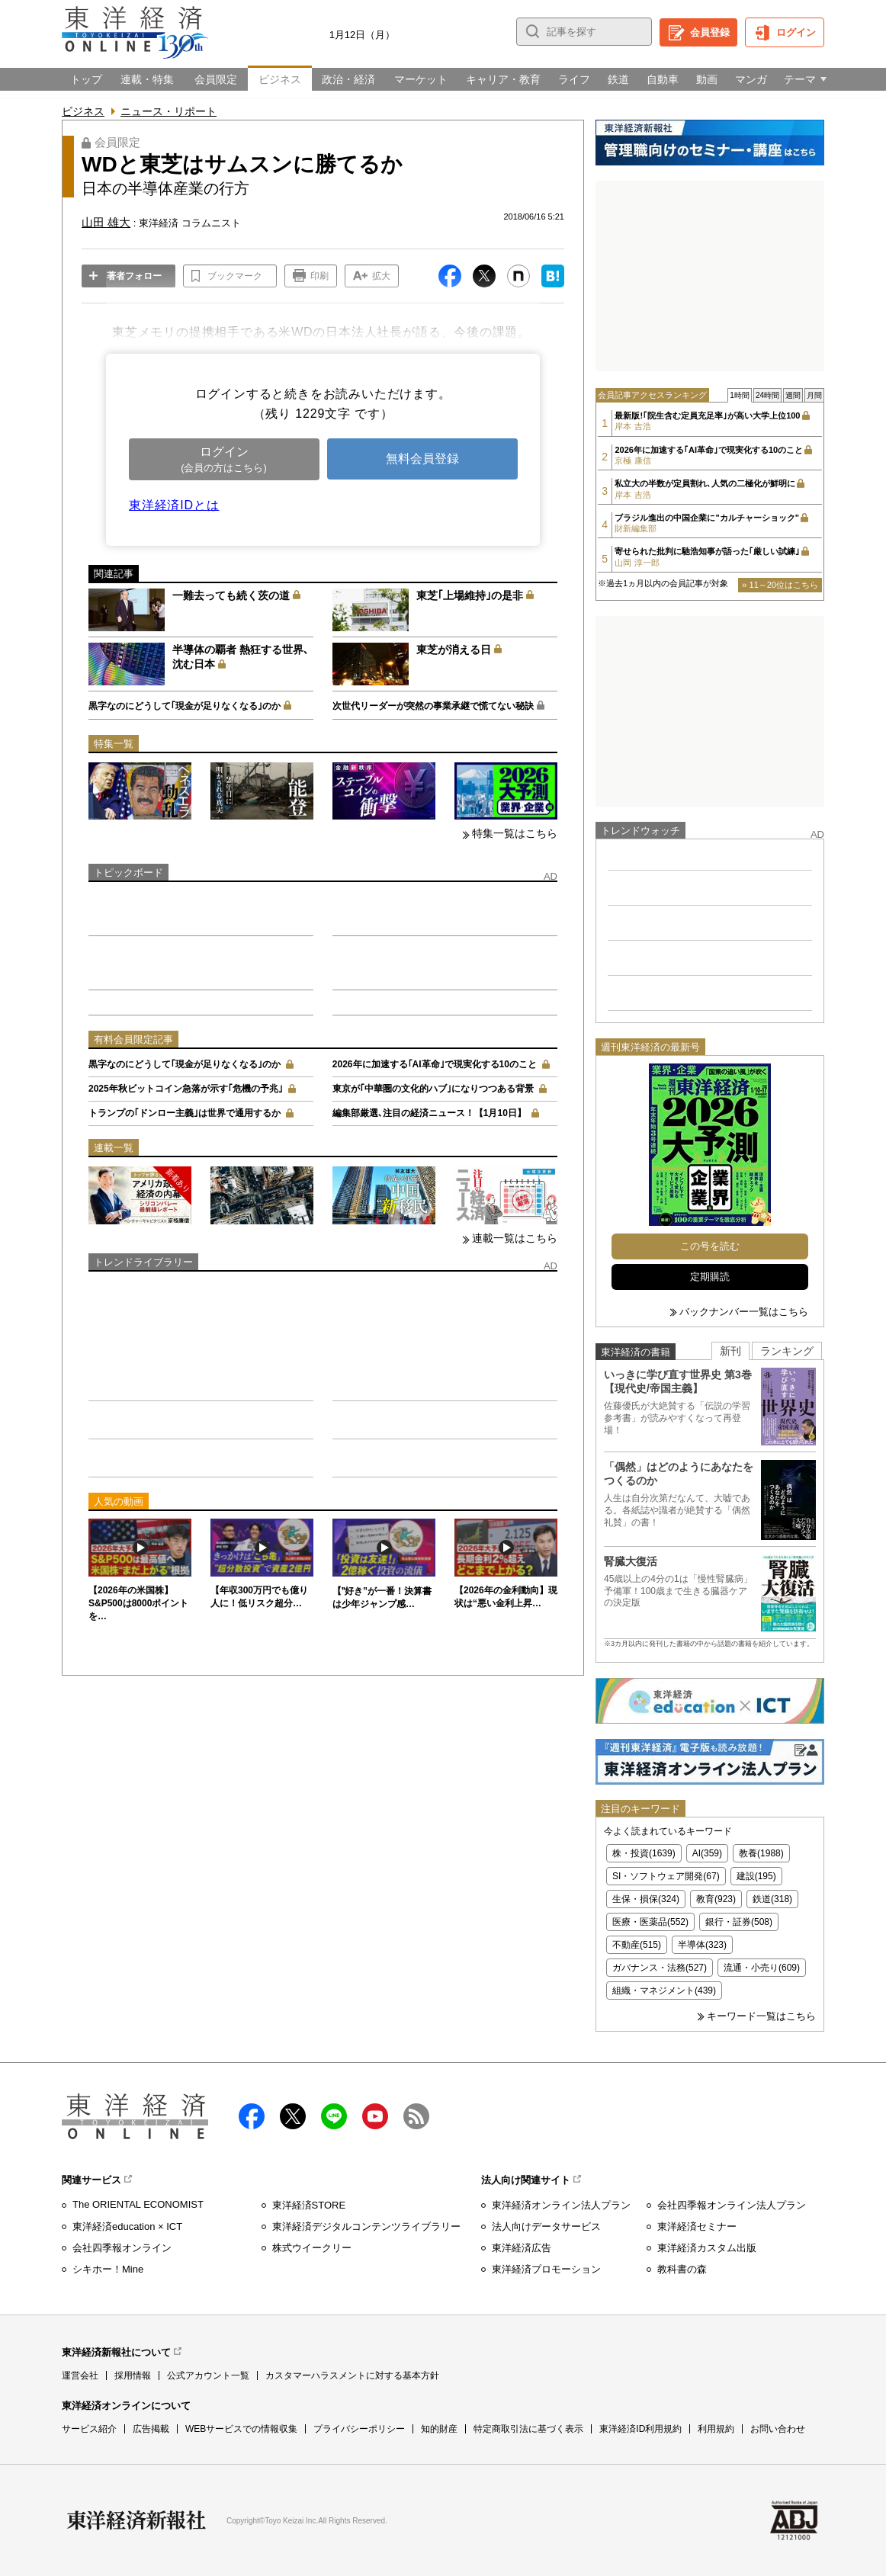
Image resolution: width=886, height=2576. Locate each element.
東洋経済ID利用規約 (640, 2428)
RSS (416, 2116)
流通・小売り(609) (762, 1967)
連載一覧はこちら (514, 1238)
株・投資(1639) (644, 1853)
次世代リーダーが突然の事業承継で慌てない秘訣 (433, 706)
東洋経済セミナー (697, 2226)
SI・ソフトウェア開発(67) (666, 1876)
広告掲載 (151, 2428)
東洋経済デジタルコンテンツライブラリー (366, 2226)
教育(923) (716, 1899)
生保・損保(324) (645, 1899)
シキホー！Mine (107, 2269)
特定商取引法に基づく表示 (528, 2428)
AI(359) (707, 1853)
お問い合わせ (777, 2428)
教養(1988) (761, 1853)
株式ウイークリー (312, 2248)
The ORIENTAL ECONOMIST (138, 2204)
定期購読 (710, 1276)
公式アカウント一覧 (208, 2375)
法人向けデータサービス (546, 2226)
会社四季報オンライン (122, 2248)
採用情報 (132, 2375)
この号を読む (710, 1246)
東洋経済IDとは (174, 505)
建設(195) (756, 1876)
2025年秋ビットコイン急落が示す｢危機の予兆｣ (185, 1088)
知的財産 (439, 2428)
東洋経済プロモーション (546, 2269)
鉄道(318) (772, 1899)
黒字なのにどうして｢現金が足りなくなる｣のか (184, 706)
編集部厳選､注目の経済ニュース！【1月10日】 (429, 1113)
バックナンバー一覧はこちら (743, 1311)
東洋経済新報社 (136, 2520)
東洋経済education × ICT (127, 2226)
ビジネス (83, 111)
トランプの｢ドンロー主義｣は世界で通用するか (184, 1113)
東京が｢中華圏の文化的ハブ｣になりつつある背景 (433, 1088)
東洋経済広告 (521, 2248)
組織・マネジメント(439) (664, 1990)
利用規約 (716, 2428)
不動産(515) (636, 1944)
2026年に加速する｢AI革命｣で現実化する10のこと (434, 1064)
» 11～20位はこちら (780, 584)
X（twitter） (293, 2116)
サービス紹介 (89, 2428)
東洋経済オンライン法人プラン (561, 2205)
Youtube (375, 2116)
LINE (334, 2116)
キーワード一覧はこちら (761, 2016)
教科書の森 (682, 2269)
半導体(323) (702, 1944)
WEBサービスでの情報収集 (241, 2428)
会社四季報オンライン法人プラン (731, 2205)
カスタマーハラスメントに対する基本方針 (352, 2375)
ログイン (796, 32)
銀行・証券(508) (738, 1922)
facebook (252, 2116)
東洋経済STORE (309, 2205)
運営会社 (80, 2375)
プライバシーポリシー (359, 2428)
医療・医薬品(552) (650, 1922)
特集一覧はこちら (514, 833)
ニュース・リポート (168, 111)
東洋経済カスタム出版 (706, 2248)
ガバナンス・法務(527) (659, 1967)
